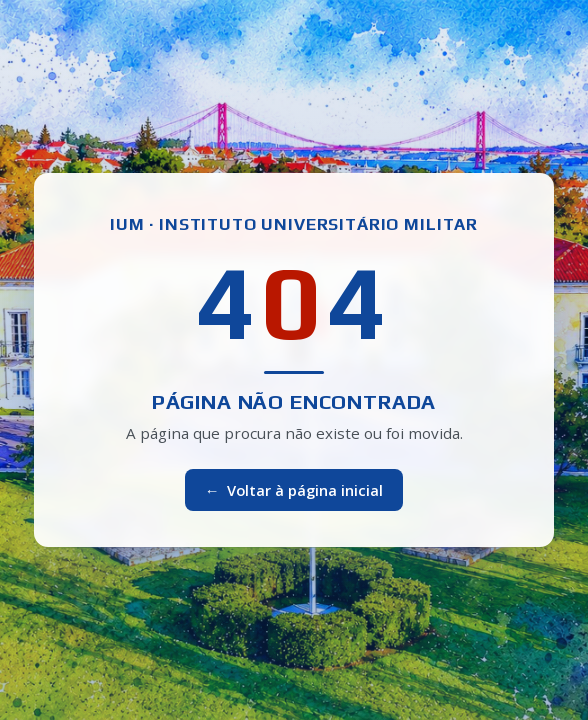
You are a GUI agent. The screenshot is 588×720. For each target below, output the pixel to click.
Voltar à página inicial (294, 490)
